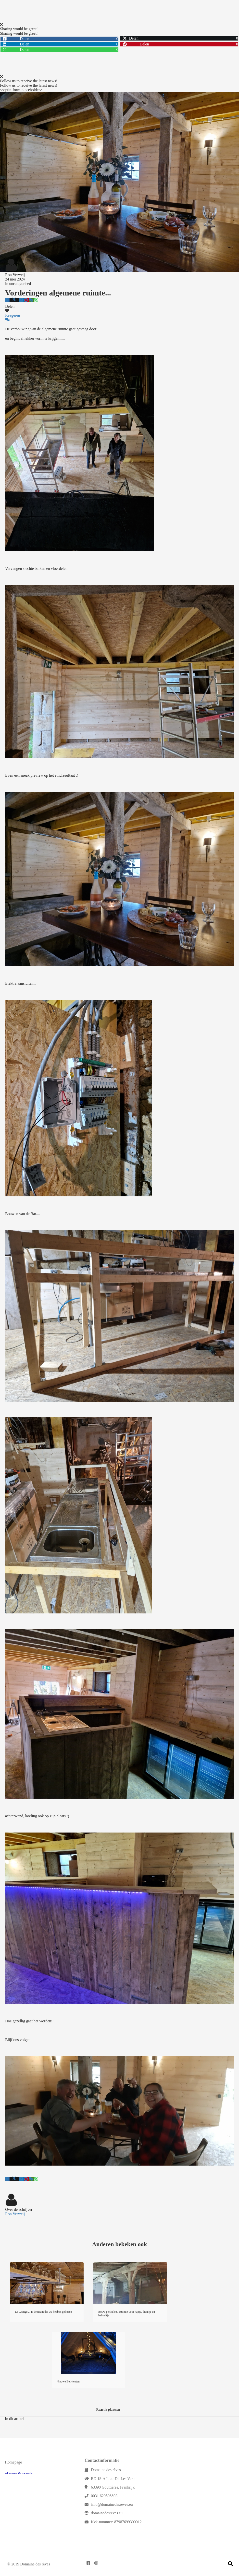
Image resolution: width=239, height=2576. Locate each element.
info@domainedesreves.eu (112, 2504)
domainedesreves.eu (107, 2513)
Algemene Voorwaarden (19, 2473)
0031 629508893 (104, 2496)
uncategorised (20, 283)
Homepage (13, 2462)
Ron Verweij (15, 275)
